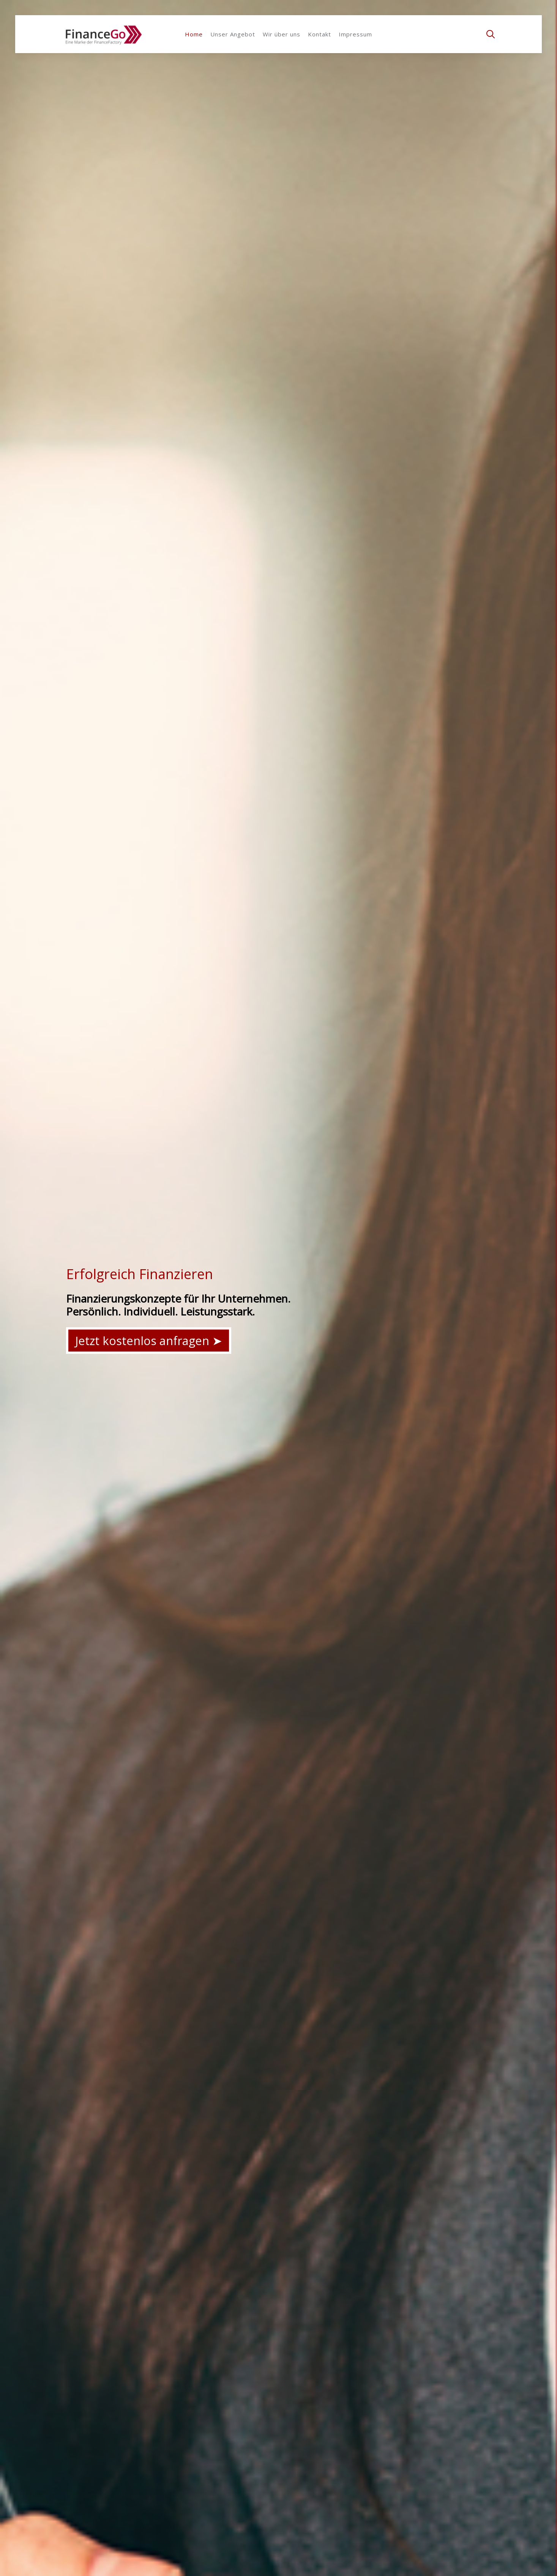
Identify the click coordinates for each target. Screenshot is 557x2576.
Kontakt (319, 34)
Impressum (355, 34)
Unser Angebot (232, 34)
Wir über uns (281, 34)
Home (194, 34)
